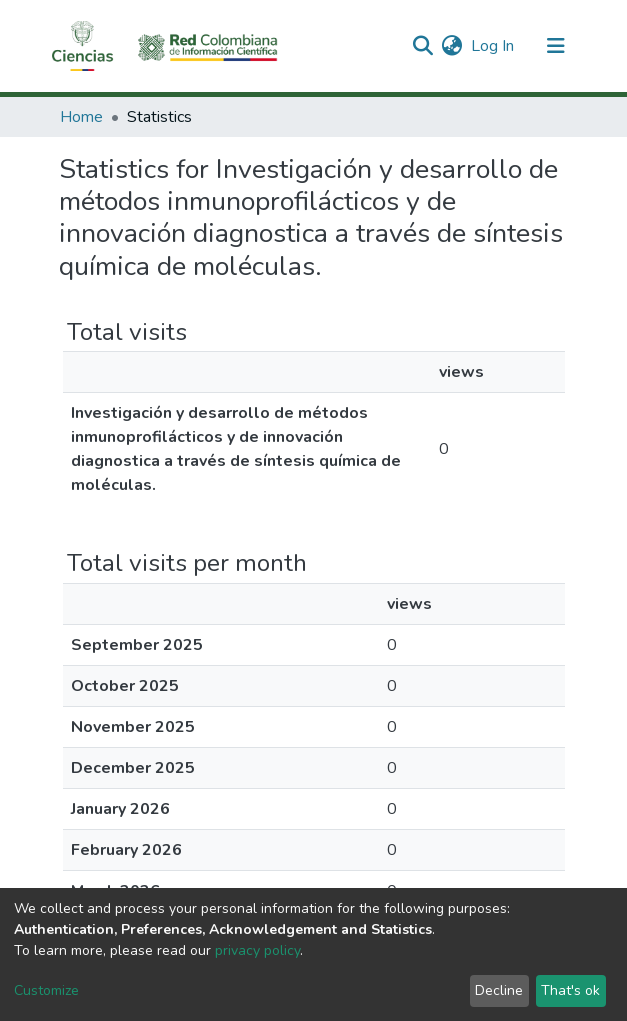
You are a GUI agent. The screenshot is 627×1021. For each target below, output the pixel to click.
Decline (499, 990)
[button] (452, 46)
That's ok (570, 990)
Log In (493, 46)
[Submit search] (423, 46)
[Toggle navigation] (556, 46)
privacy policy (257, 950)
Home (81, 117)
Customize (46, 990)
